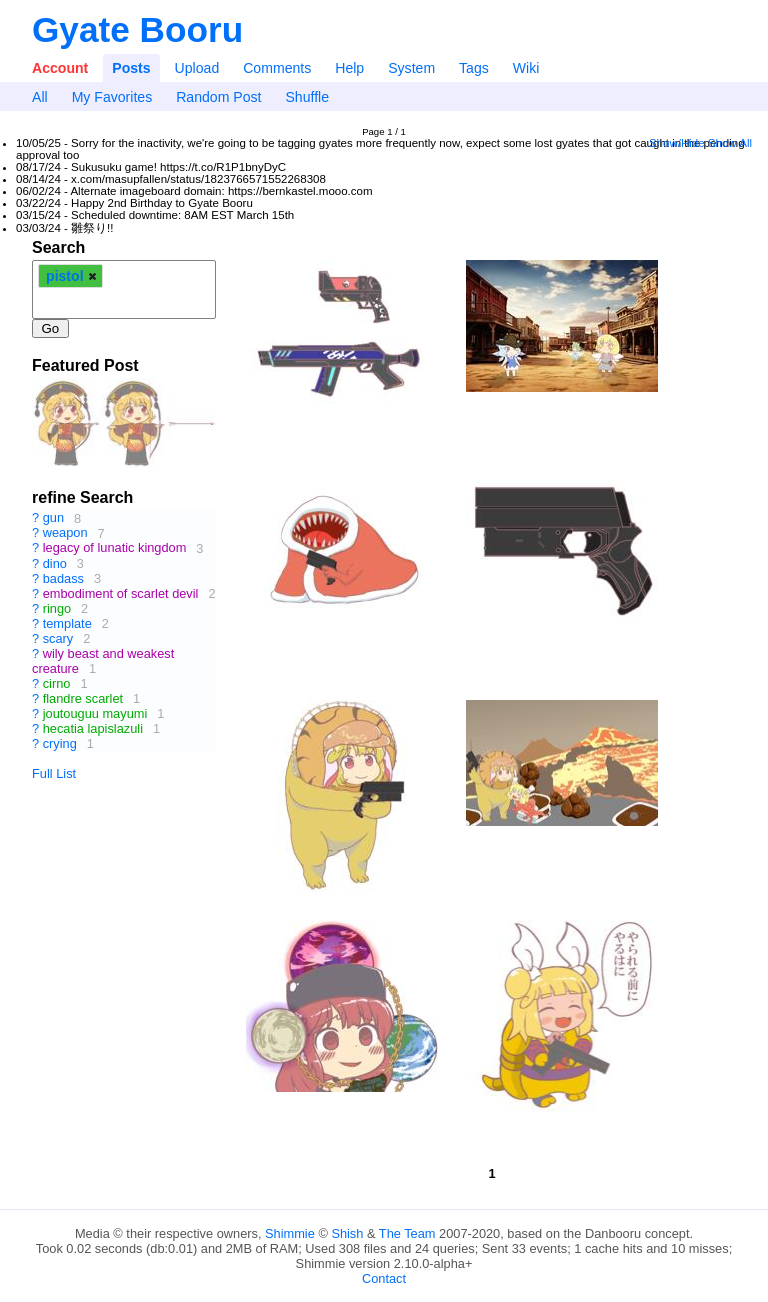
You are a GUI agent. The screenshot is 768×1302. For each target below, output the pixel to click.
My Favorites (112, 97)
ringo (57, 608)
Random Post (218, 97)
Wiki (526, 68)
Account (60, 68)
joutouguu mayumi (95, 713)
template (67, 623)
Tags (474, 68)
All (40, 97)
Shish (347, 1233)
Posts (131, 68)
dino (55, 563)
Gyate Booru (137, 29)
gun (53, 518)
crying (60, 743)
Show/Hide (677, 143)
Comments (277, 68)
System (411, 68)
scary (58, 638)
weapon (65, 533)
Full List (54, 773)
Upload (197, 68)
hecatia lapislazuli (93, 728)
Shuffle (307, 97)
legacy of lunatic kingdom (115, 548)
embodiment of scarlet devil (121, 593)
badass (63, 578)
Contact (384, 1278)
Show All (730, 143)
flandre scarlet (83, 698)
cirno (57, 683)
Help (349, 68)
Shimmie (290, 1233)
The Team (407, 1233)
